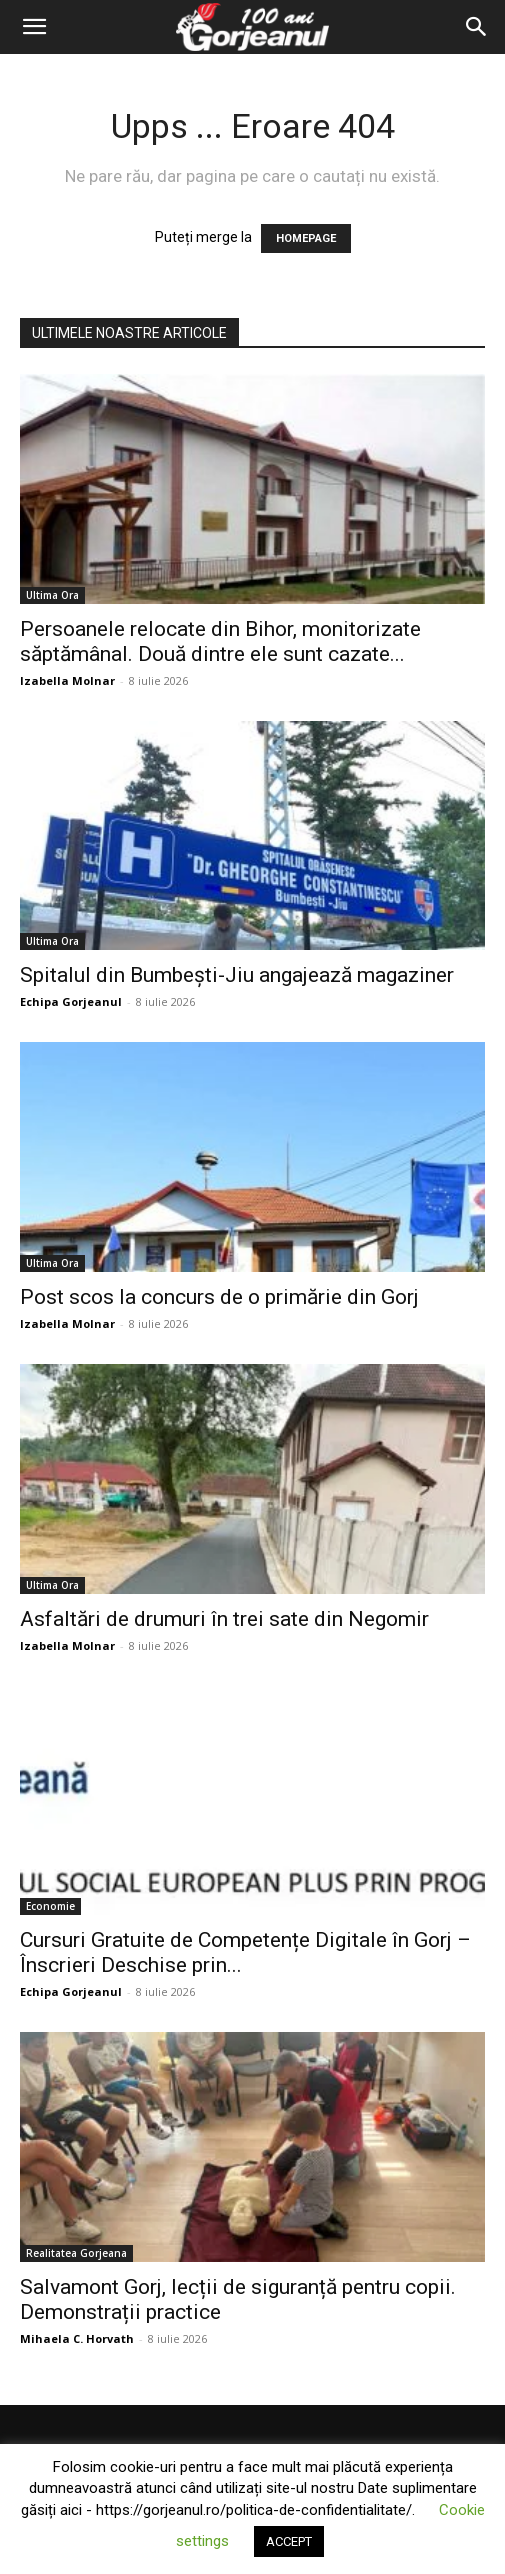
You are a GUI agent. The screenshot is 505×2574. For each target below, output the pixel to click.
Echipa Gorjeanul (71, 1001)
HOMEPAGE (306, 238)
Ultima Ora (52, 595)
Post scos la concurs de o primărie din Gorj (219, 1297)
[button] (34, 27)
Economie (50, 1906)
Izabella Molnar (67, 680)
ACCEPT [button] (289, 2541)
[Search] (477, 27)
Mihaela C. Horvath (77, 2338)
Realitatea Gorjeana (76, 2253)
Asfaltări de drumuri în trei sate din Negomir (224, 1619)
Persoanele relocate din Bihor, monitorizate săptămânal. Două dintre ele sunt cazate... (220, 641)
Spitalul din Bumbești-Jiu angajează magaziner (237, 975)
